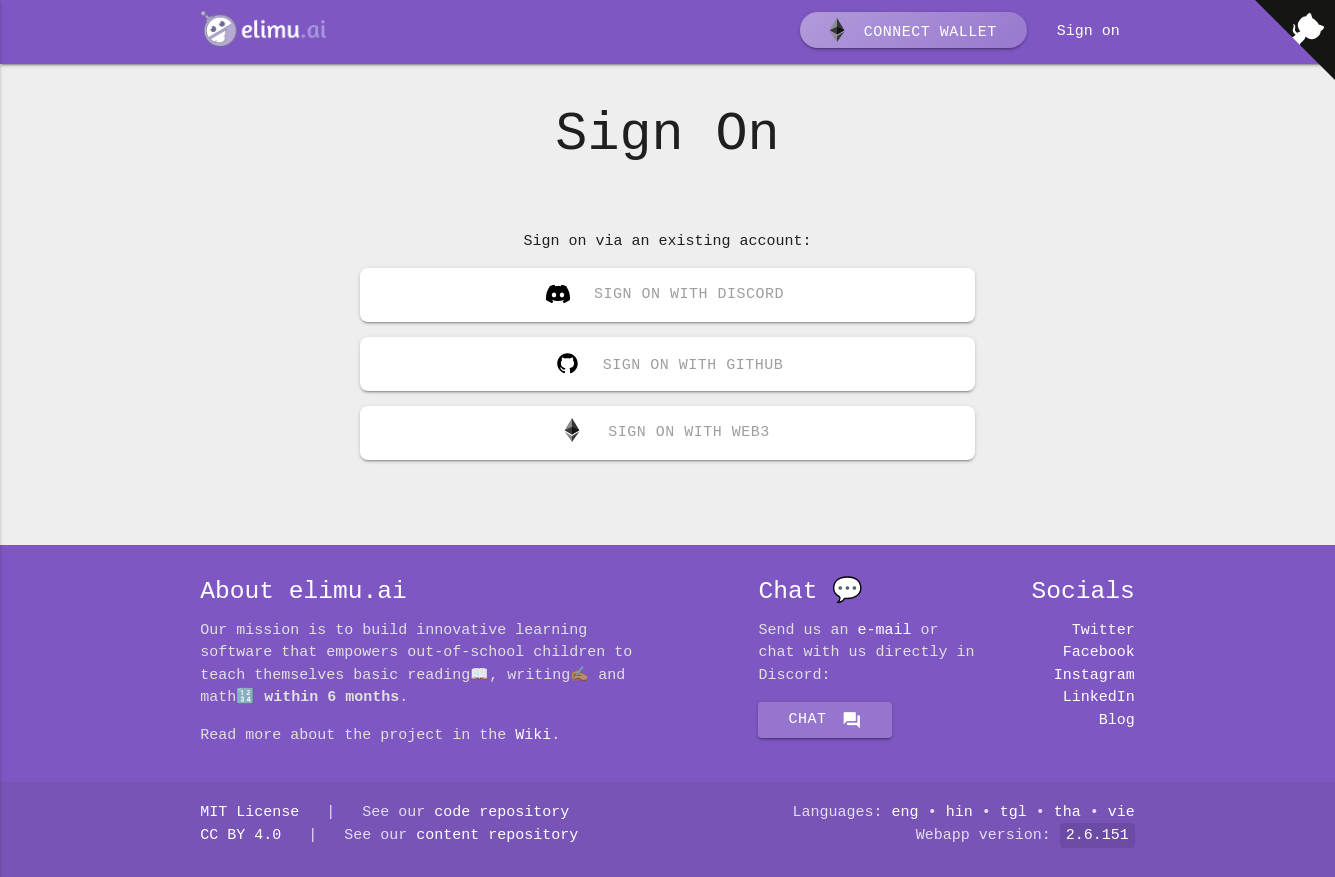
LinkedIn (1099, 698)
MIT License (249, 813)
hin (959, 813)
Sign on (1088, 32)
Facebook (1099, 653)
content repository (497, 836)
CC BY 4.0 (240, 836)
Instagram (1094, 676)
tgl (1013, 813)
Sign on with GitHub (665, 360)
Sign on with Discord (665, 297)
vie (1121, 813)
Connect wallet (911, 33)
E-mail (885, 631)
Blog (1117, 721)
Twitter (1103, 631)
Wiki (533, 736)
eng (905, 813)
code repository (501, 813)
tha (1067, 813)
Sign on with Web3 (665, 433)
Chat (824, 720)
